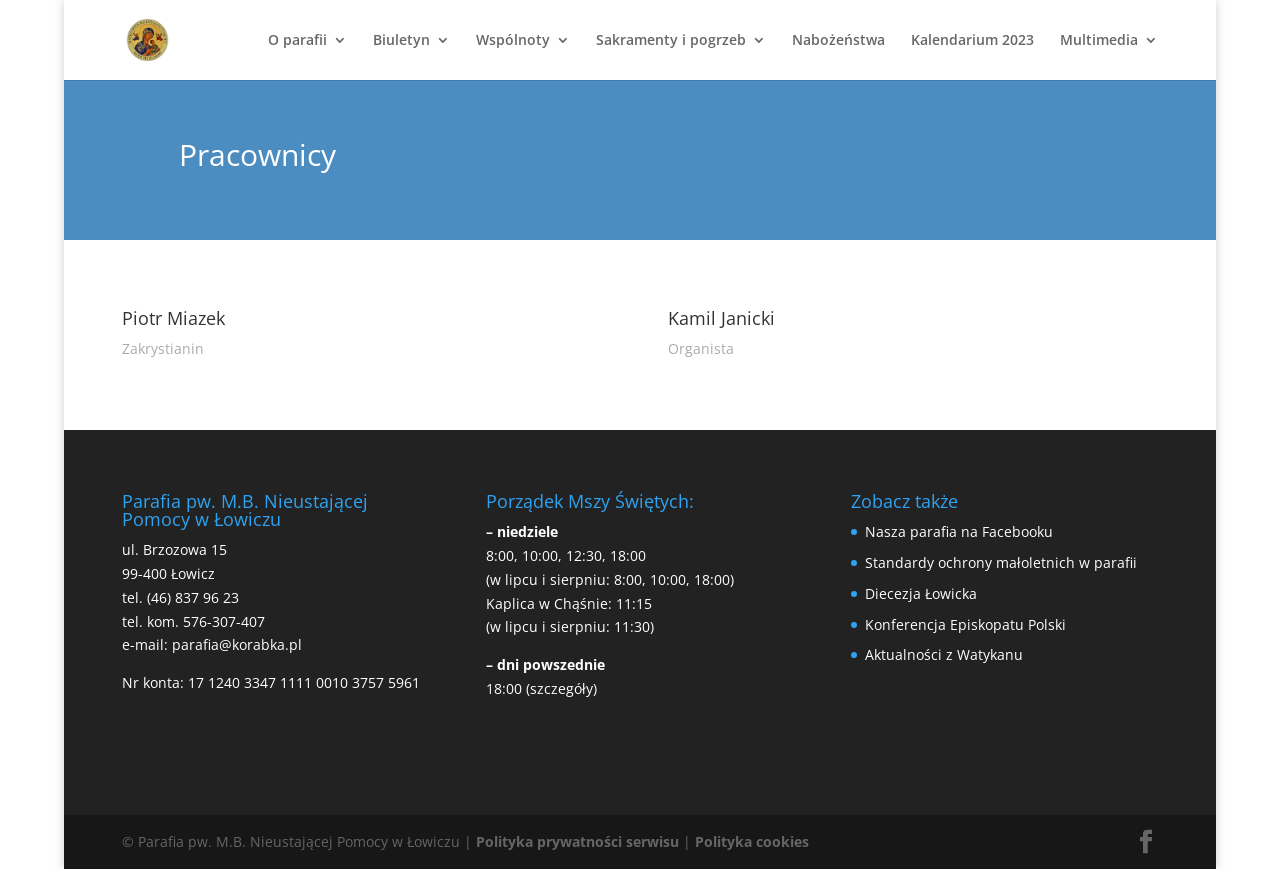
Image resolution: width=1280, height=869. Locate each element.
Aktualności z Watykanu (944, 654)
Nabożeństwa (838, 41)
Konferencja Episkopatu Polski (965, 624)
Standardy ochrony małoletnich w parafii (1001, 562)
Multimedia (1099, 41)
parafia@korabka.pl (237, 644)
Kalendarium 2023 (972, 41)
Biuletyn (401, 41)
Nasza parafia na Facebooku (959, 531)
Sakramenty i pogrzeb (671, 41)
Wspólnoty (513, 41)
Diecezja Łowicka (921, 593)
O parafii (297, 41)
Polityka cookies (752, 841)
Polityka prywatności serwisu (577, 841)
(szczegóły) (561, 688)
